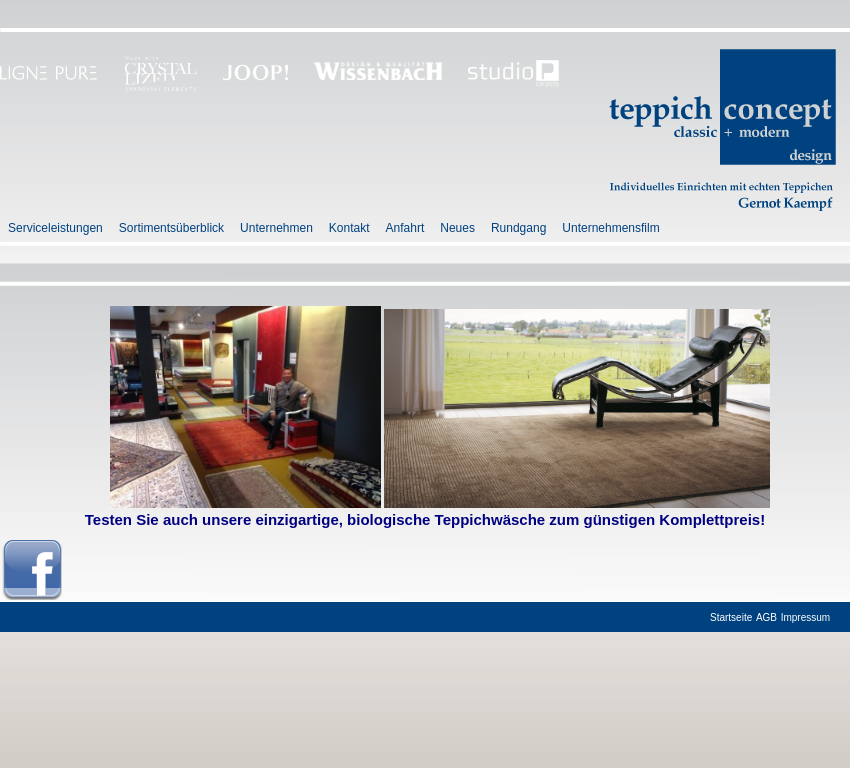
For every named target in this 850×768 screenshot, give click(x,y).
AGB (766, 617)
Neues (457, 228)
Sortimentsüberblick (171, 228)
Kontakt (349, 228)
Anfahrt (405, 228)
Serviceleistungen (55, 228)
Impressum (805, 617)
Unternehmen (276, 228)
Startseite (731, 617)
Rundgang (518, 228)
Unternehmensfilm (610, 228)
